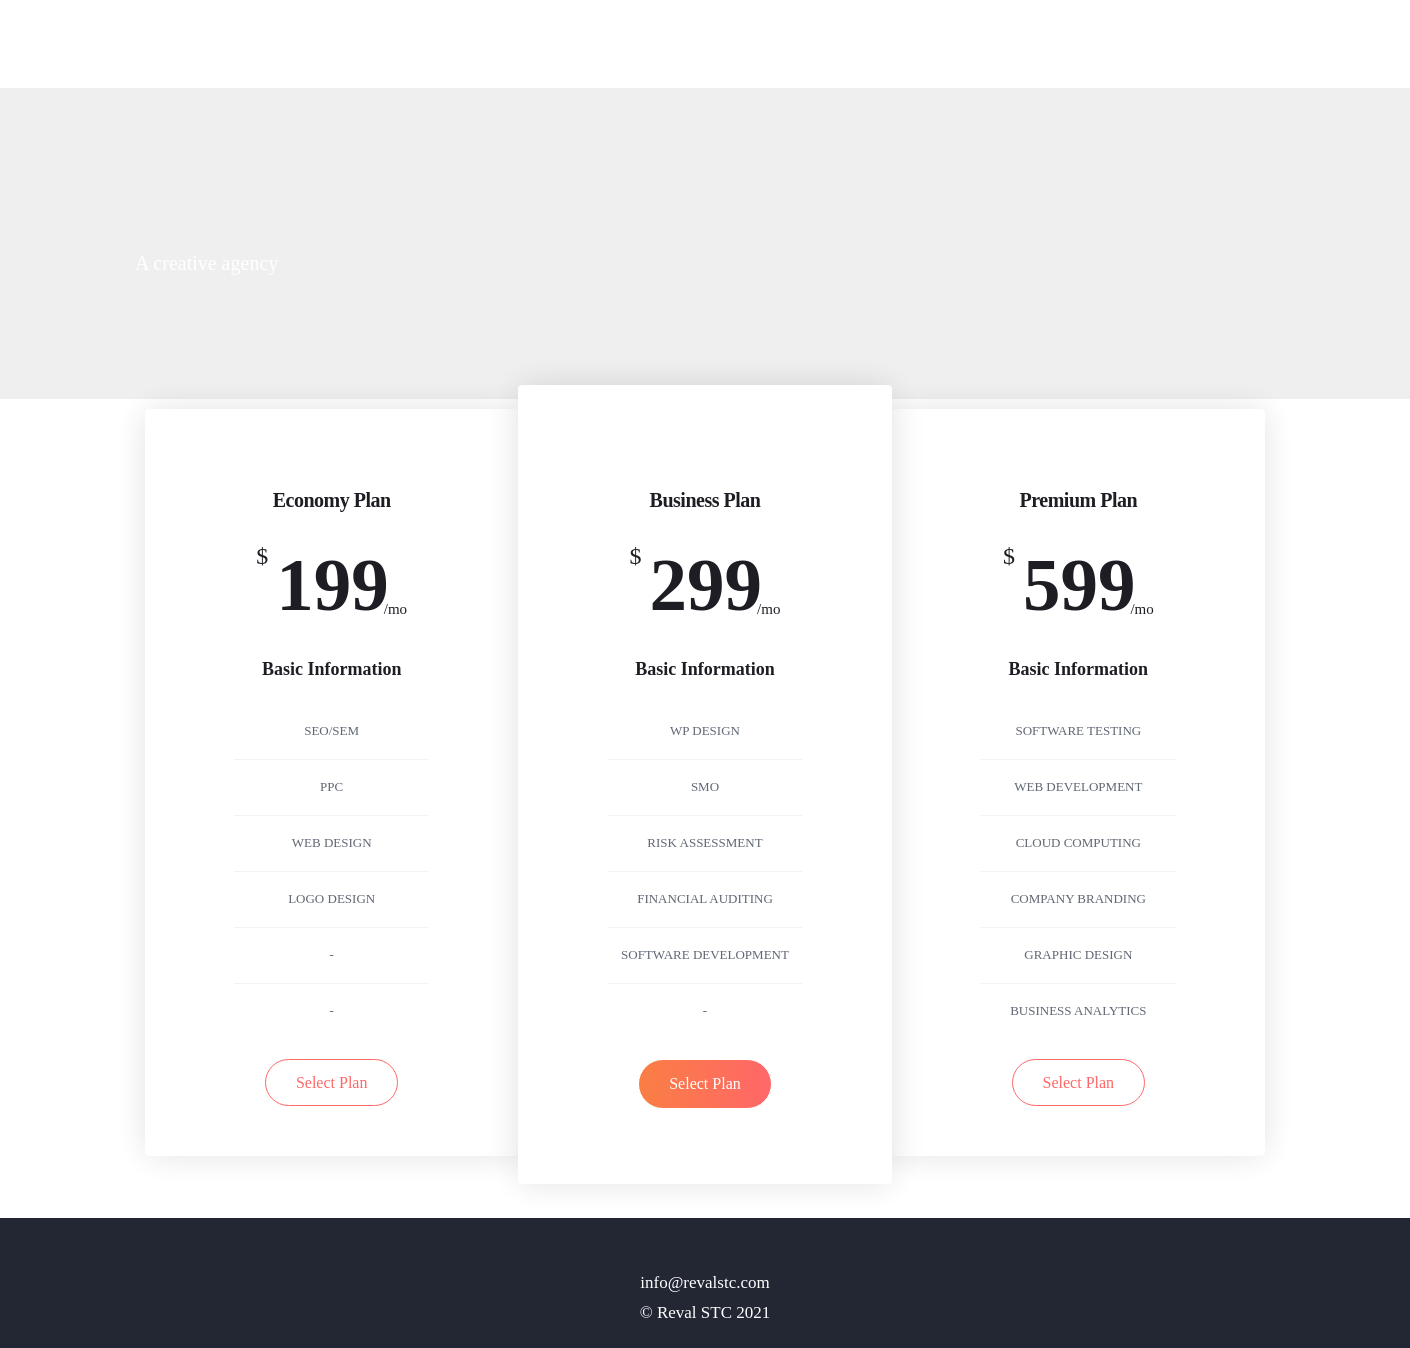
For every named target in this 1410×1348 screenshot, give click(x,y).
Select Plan (332, 1082)
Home (1022, 45)
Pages (1093, 45)
